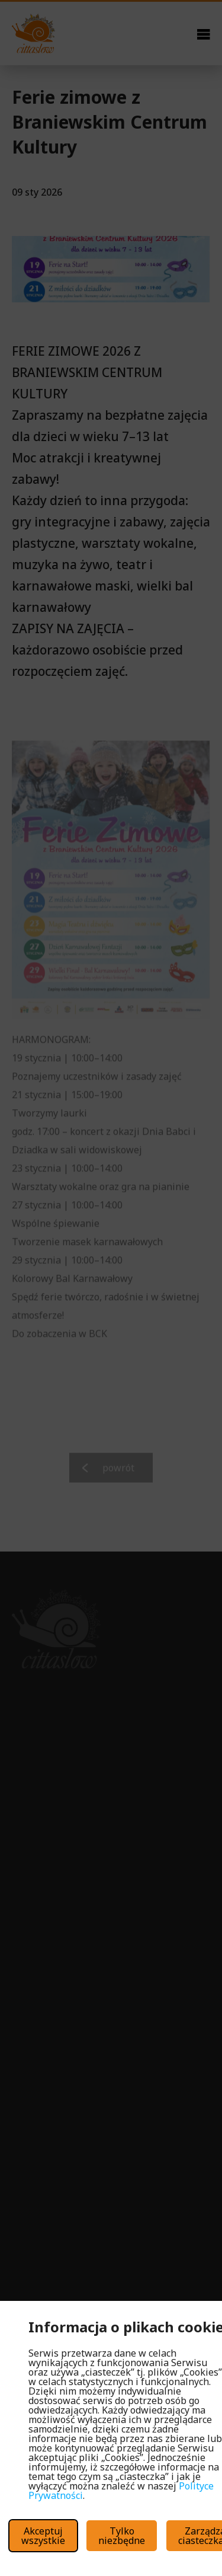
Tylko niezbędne (121, 2535)
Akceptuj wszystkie (43, 2535)
